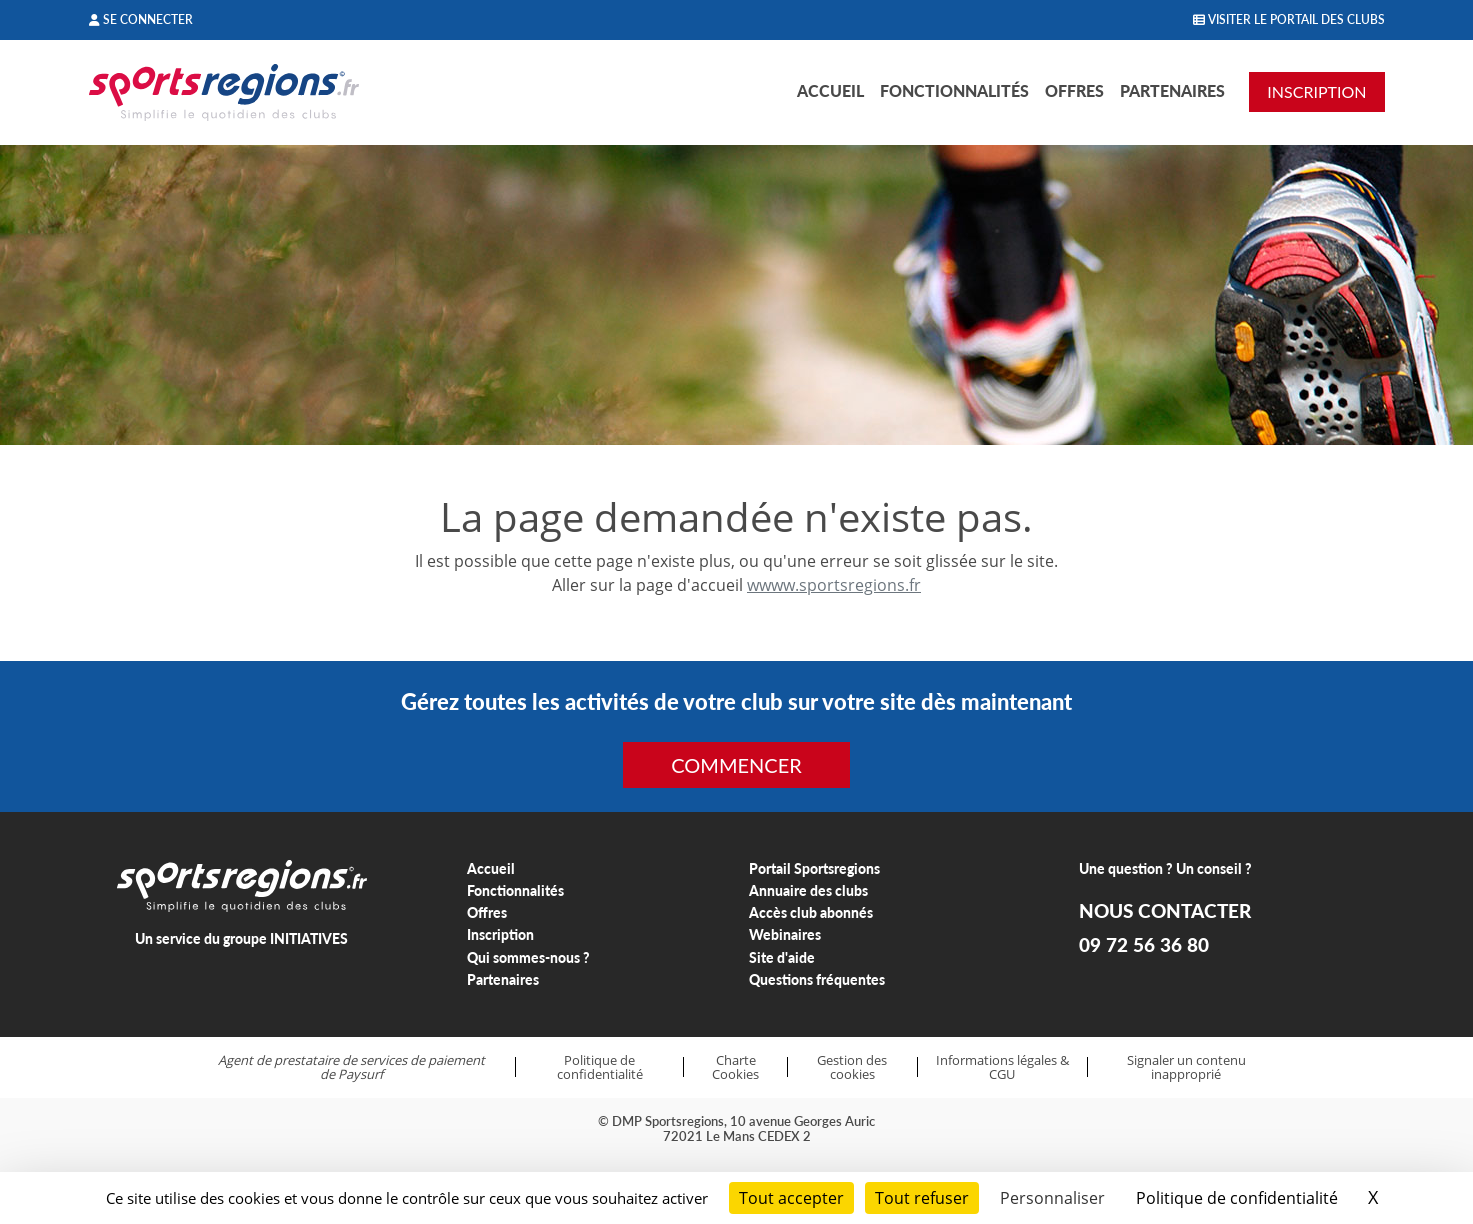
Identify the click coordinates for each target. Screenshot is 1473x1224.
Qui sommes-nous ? (528, 957)
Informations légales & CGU (1002, 1067)
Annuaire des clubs (808, 890)
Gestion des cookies (852, 1067)
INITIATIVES (309, 938)
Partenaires (1172, 90)
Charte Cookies (735, 1067)
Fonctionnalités (954, 90)
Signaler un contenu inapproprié (1186, 1067)
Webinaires (785, 934)
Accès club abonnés (811, 912)
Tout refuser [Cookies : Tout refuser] (922, 1198)
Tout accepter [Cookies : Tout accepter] (791, 1198)
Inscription (500, 934)
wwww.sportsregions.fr (834, 585)
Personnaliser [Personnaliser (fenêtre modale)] (1052, 1198)
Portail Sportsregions (814, 868)
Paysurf (360, 1074)
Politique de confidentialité (600, 1067)
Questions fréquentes (817, 979)
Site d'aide (782, 957)
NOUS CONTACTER (1165, 911)
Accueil (830, 90)
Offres (1074, 90)
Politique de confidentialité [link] (1237, 1198)
